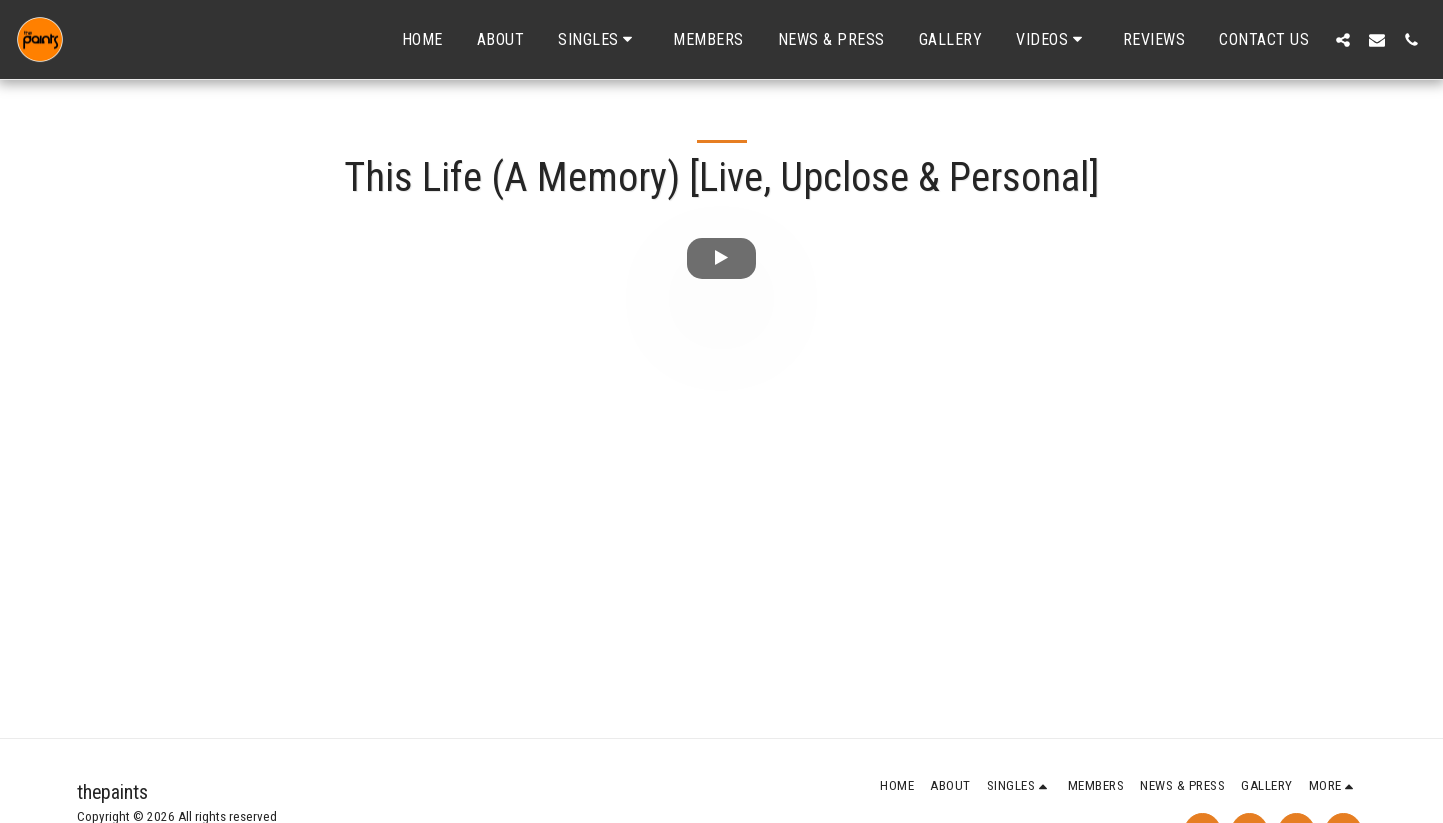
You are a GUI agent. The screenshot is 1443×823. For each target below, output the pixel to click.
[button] (598, 39)
